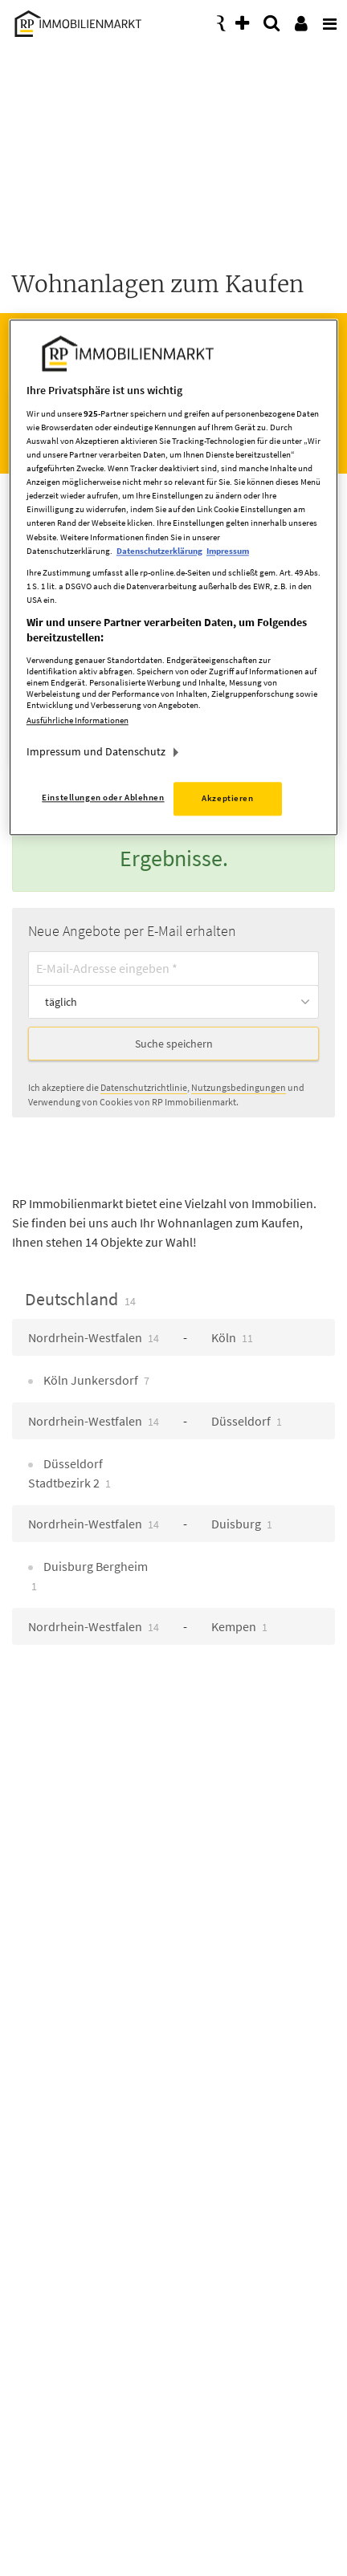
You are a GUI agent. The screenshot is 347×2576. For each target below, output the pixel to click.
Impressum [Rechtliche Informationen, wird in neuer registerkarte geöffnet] (227, 550)
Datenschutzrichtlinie (143, 1087)
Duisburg (241, 1524)
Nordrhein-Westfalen (93, 1337)
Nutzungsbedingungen (238, 1087)
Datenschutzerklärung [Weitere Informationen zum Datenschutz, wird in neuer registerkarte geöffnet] (159, 550)
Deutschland (80, 1299)
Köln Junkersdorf (95, 1380)
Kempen (239, 1626)
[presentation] (327, 19)
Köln (232, 1337)
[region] (173, 577)
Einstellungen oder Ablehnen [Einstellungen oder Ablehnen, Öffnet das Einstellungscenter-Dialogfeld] (103, 797)
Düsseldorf (246, 1421)
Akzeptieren (227, 798)
